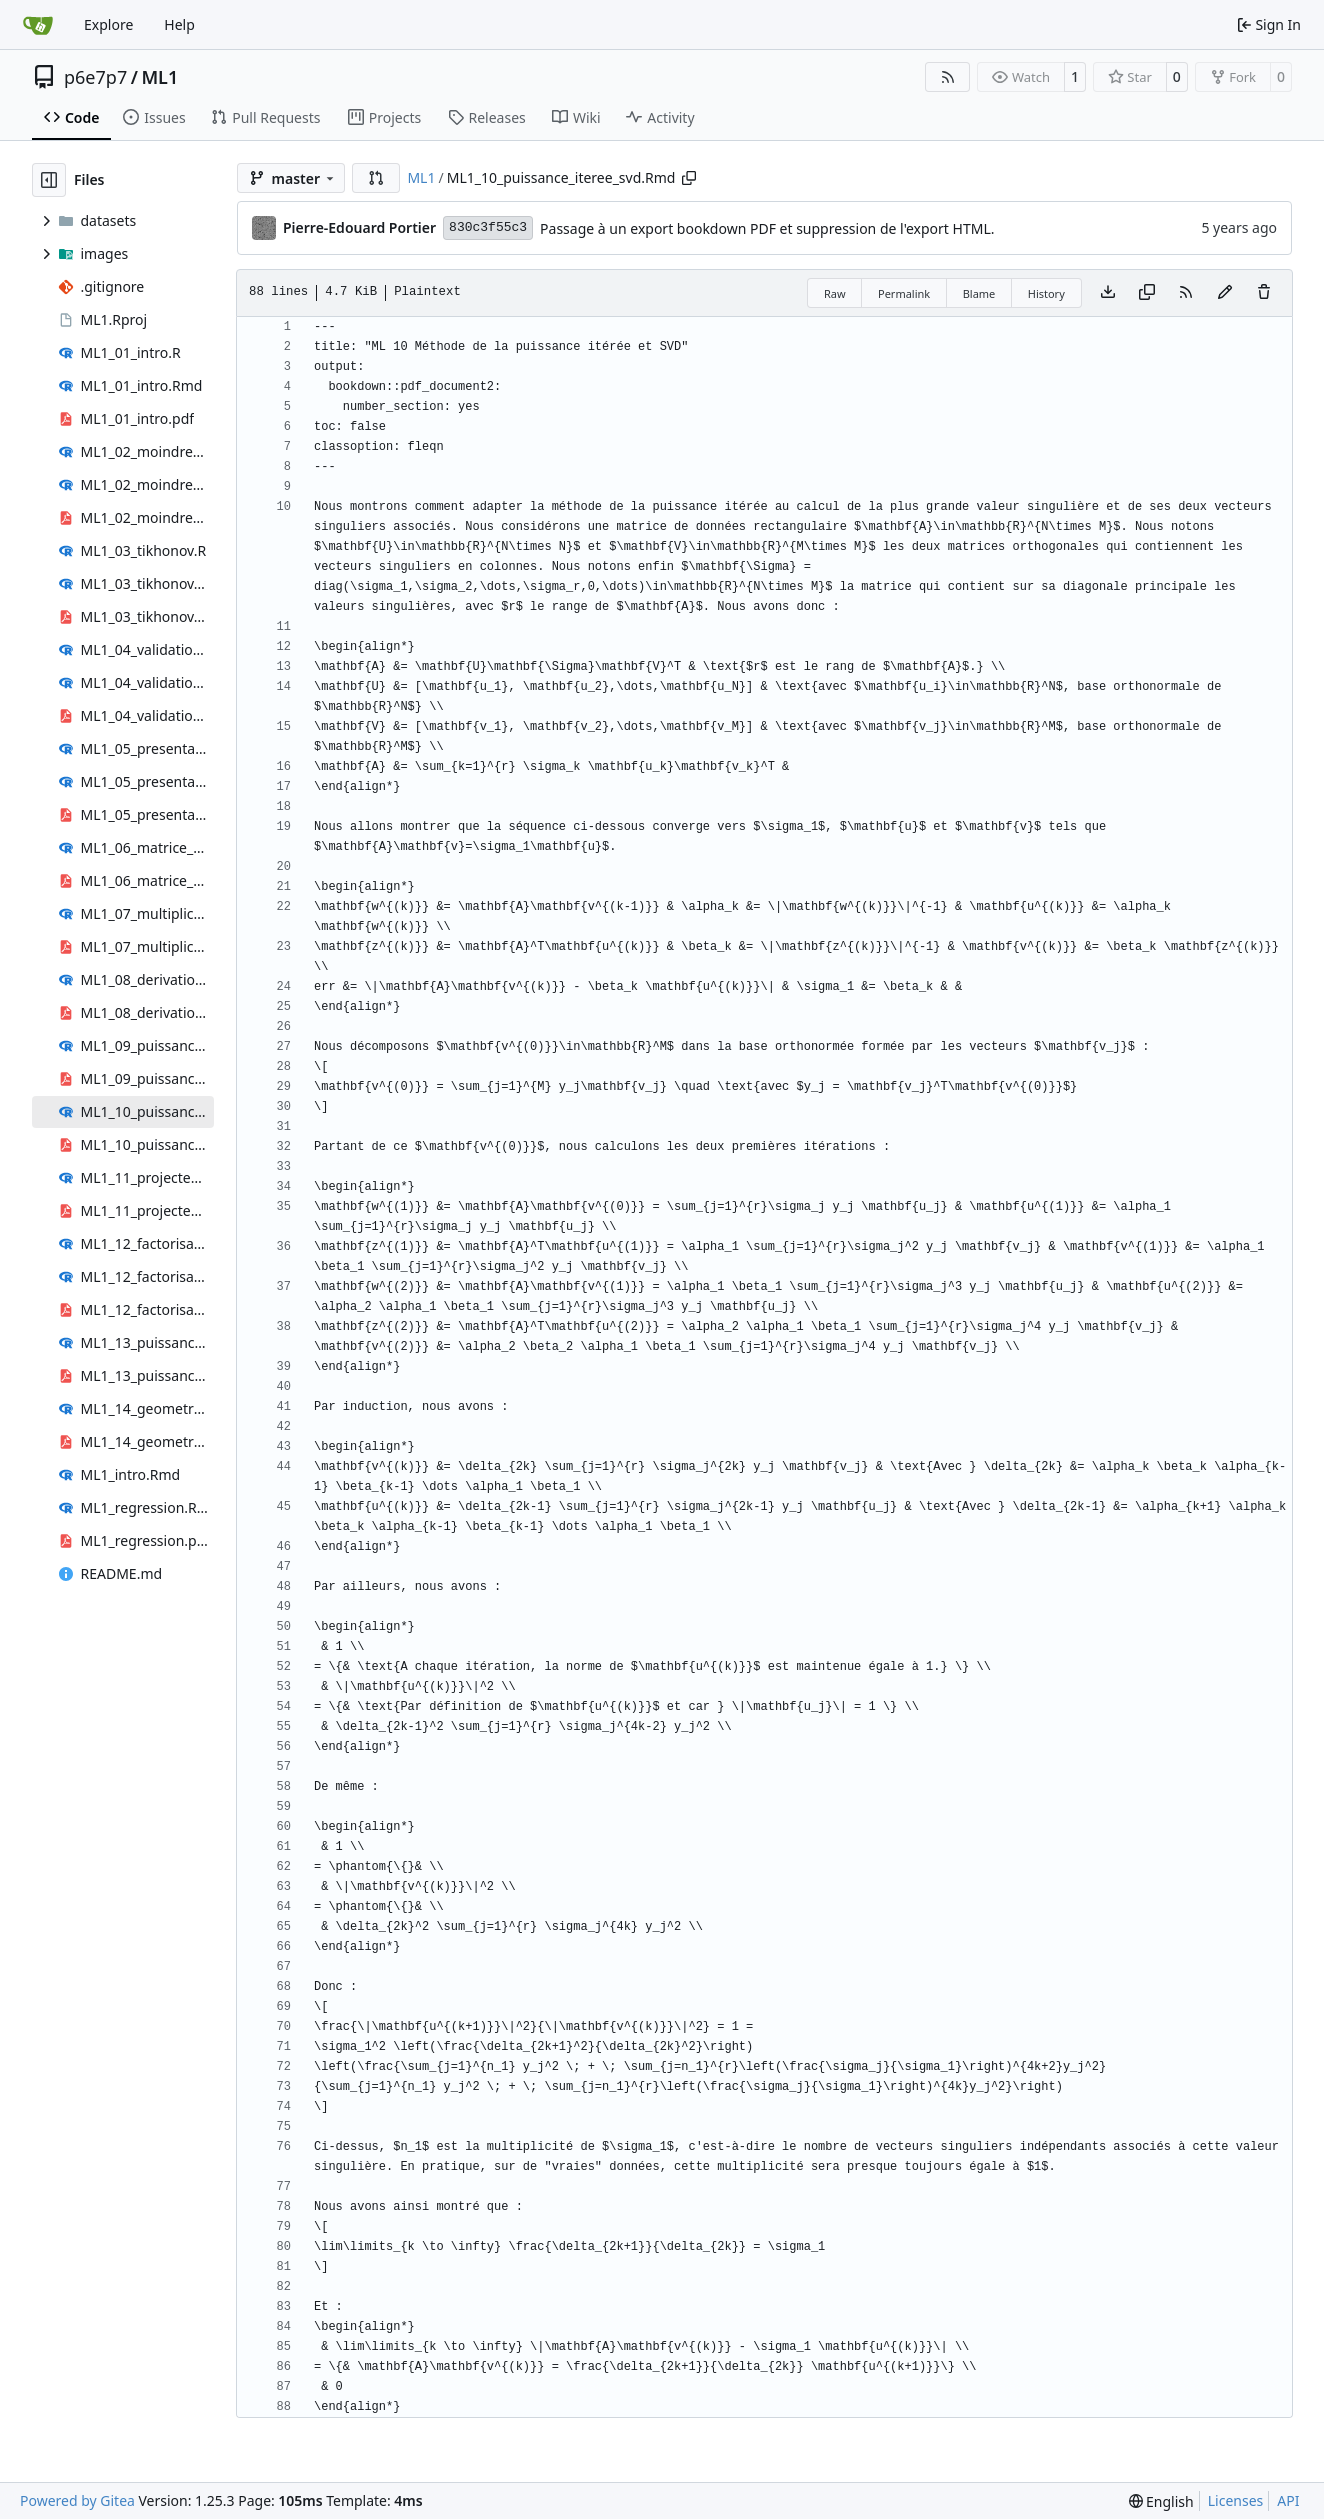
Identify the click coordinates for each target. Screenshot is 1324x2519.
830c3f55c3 (488, 227)
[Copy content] (1147, 293)
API (1288, 2500)
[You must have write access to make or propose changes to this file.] (1264, 293)
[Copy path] (689, 178)
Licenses (1236, 2500)
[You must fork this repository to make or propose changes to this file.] (1225, 293)
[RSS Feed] (948, 77)
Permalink (904, 293)
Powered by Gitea (77, 2500)
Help (179, 24)
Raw (835, 293)
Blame (979, 293)
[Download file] (1108, 293)
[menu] (1161, 2501)
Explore (108, 24)
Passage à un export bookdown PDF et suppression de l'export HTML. (767, 228)
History (1046, 293)
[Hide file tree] (49, 180)
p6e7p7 (95, 77)
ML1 (159, 77)
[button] (376, 178)
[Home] (38, 25)
